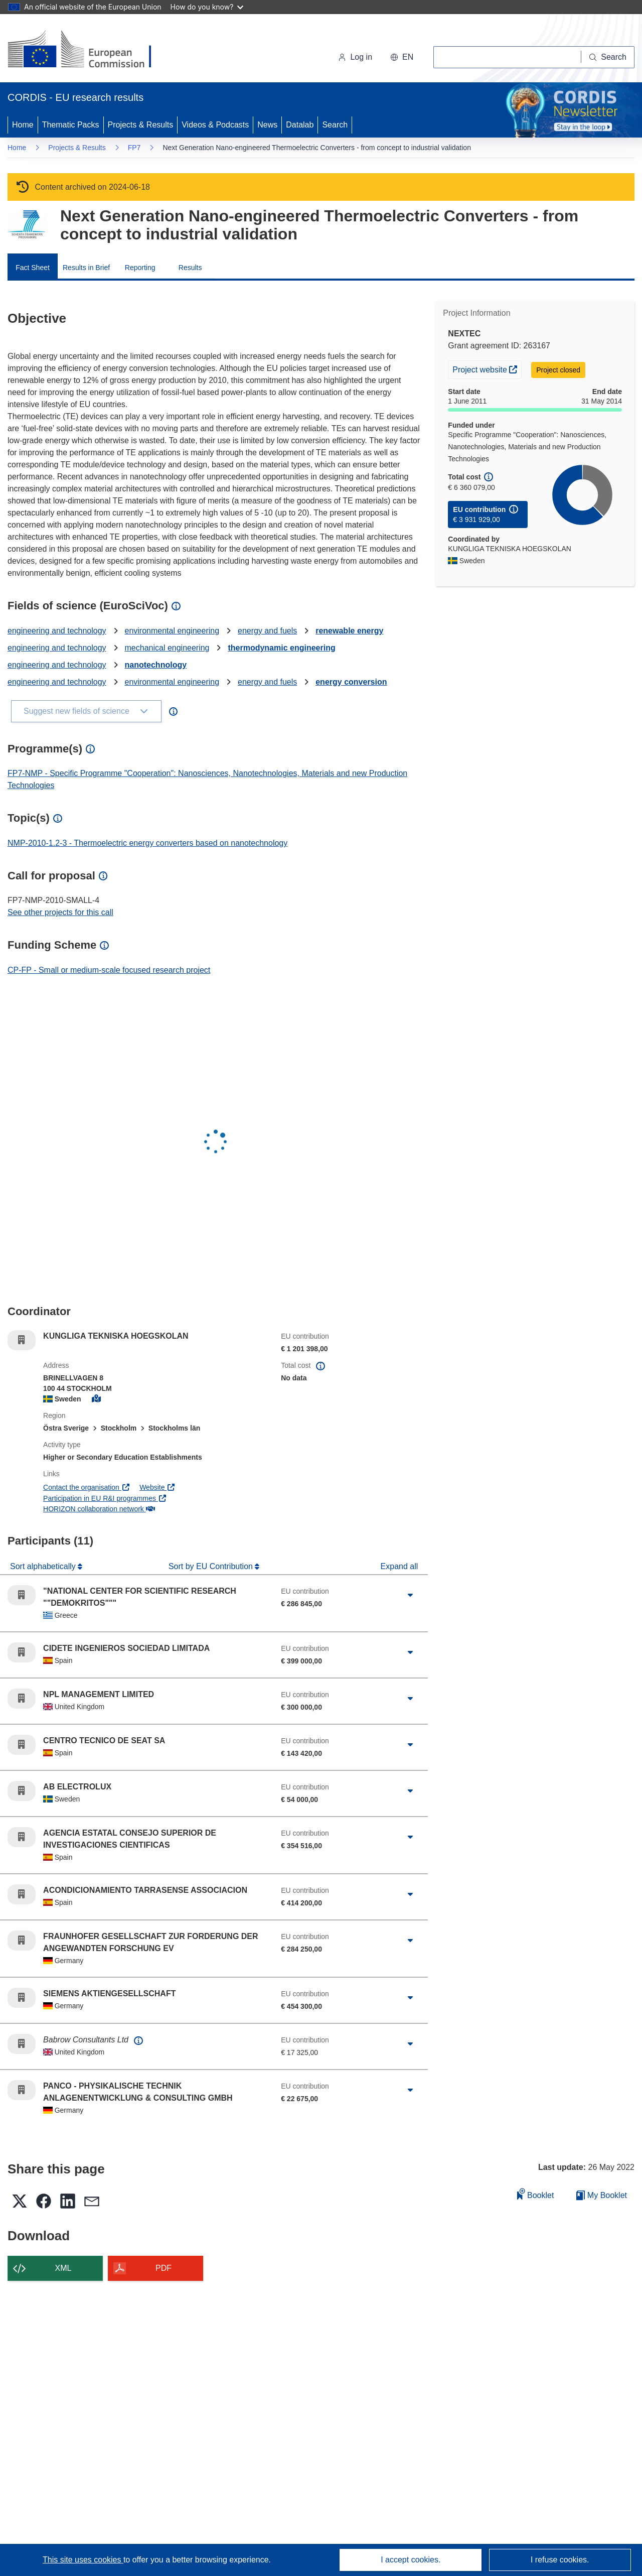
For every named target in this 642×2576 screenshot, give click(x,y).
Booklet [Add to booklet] (535, 2194)
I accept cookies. (410, 2559)
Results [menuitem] (190, 268)
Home (23, 124)
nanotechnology (156, 665)
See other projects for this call (60, 912)
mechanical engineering (167, 647)
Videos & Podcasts (215, 124)
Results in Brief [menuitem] (86, 268)
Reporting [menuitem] (140, 268)
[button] (401, 57)
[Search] (607, 57)
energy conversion (351, 682)
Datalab (299, 124)
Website (157, 1487)
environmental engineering (172, 630)
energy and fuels (267, 630)
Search (335, 124)
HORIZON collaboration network (98, 1509)
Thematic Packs (70, 124)
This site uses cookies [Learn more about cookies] (83, 2559)
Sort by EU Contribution (212, 1566)
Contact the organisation (86, 1487)
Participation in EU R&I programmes (105, 1498)
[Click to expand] (410, 1595)
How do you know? (207, 7)
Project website (487, 368)
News (267, 124)
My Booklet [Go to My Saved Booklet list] (601, 2195)
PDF (163, 2268)
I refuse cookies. (560, 2559)
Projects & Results (141, 124)
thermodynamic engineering (281, 647)
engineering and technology (57, 630)
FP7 (134, 148)
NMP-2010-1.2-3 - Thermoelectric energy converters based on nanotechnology (147, 843)
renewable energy (349, 630)
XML (63, 2268)
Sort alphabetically (44, 1566)
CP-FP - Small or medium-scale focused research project (109, 970)
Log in (355, 57)
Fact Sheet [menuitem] (33, 268)
